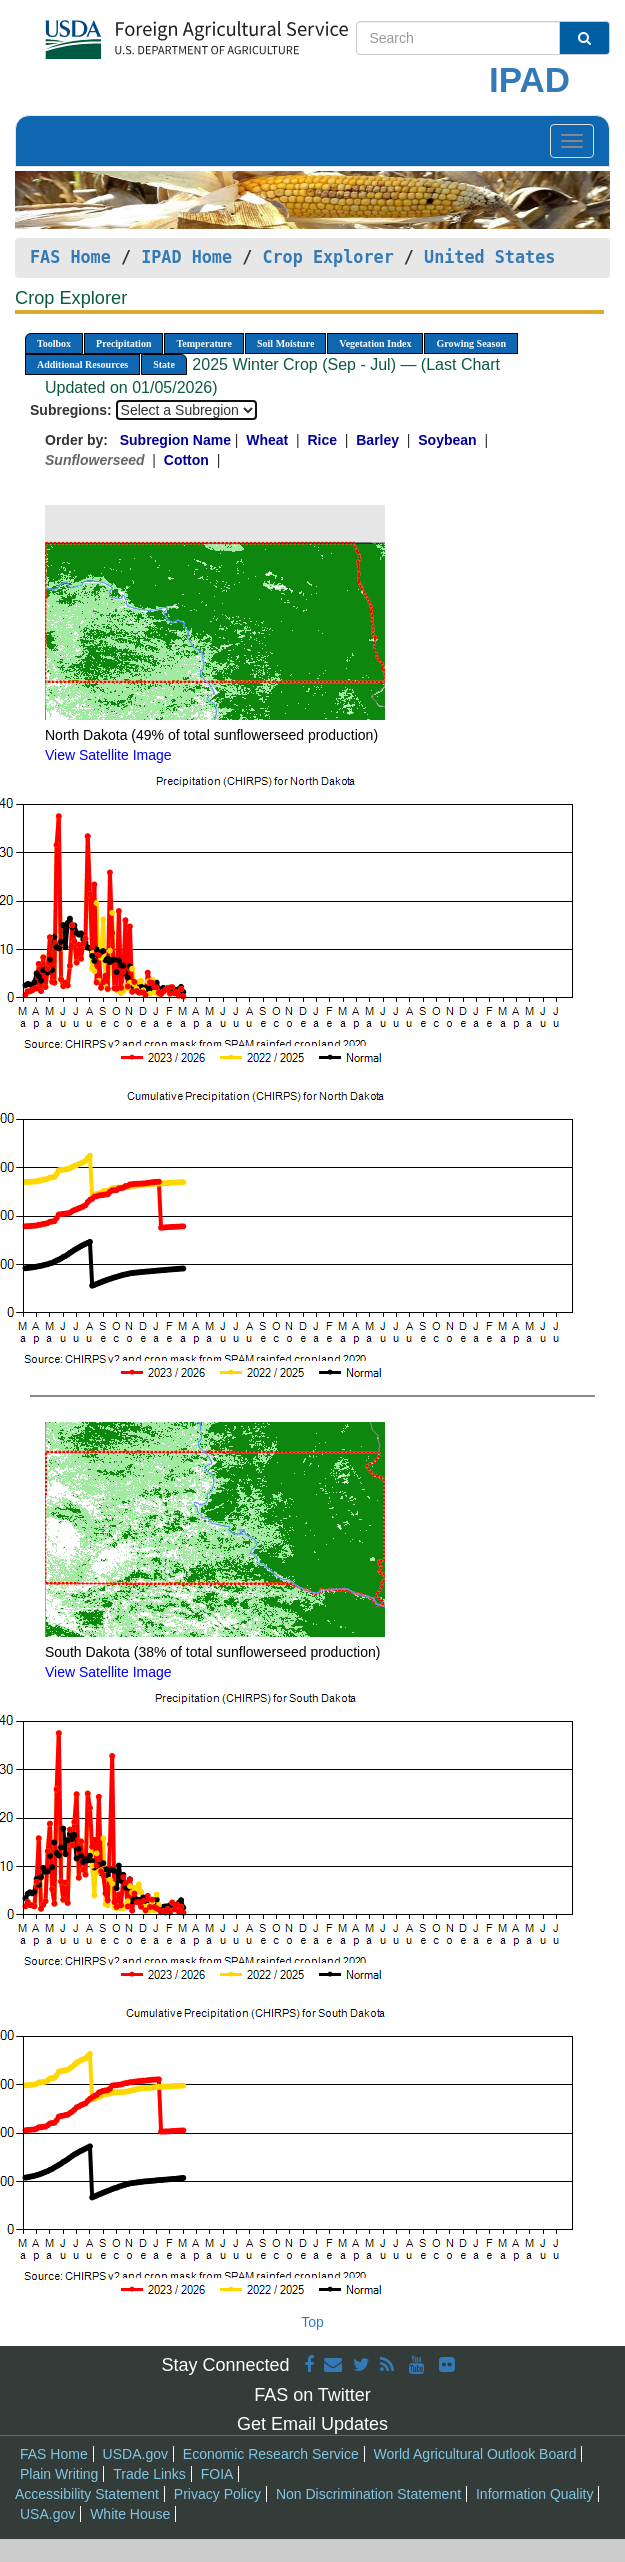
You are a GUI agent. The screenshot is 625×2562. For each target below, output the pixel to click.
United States (489, 257)
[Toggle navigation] (572, 141)
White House (130, 2514)
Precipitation (123, 343)
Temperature (204, 343)
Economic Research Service (271, 2454)
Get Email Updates (312, 2424)
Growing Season (471, 343)
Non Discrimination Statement (368, 2494)
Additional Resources (82, 364)
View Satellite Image (108, 755)
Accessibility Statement (87, 2494)
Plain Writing (59, 2474)
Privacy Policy (217, 2494)
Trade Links (149, 2474)
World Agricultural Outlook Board (475, 2454)
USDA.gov (135, 2454)
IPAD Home (186, 257)
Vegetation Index (375, 343)
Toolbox (54, 343)
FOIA (217, 2474)
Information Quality (535, 2494)
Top (312, 2322)
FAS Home (70, 257)
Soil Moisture (285, 343)
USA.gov (47, 2514)
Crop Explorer (327, 257)
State (164, 364)
